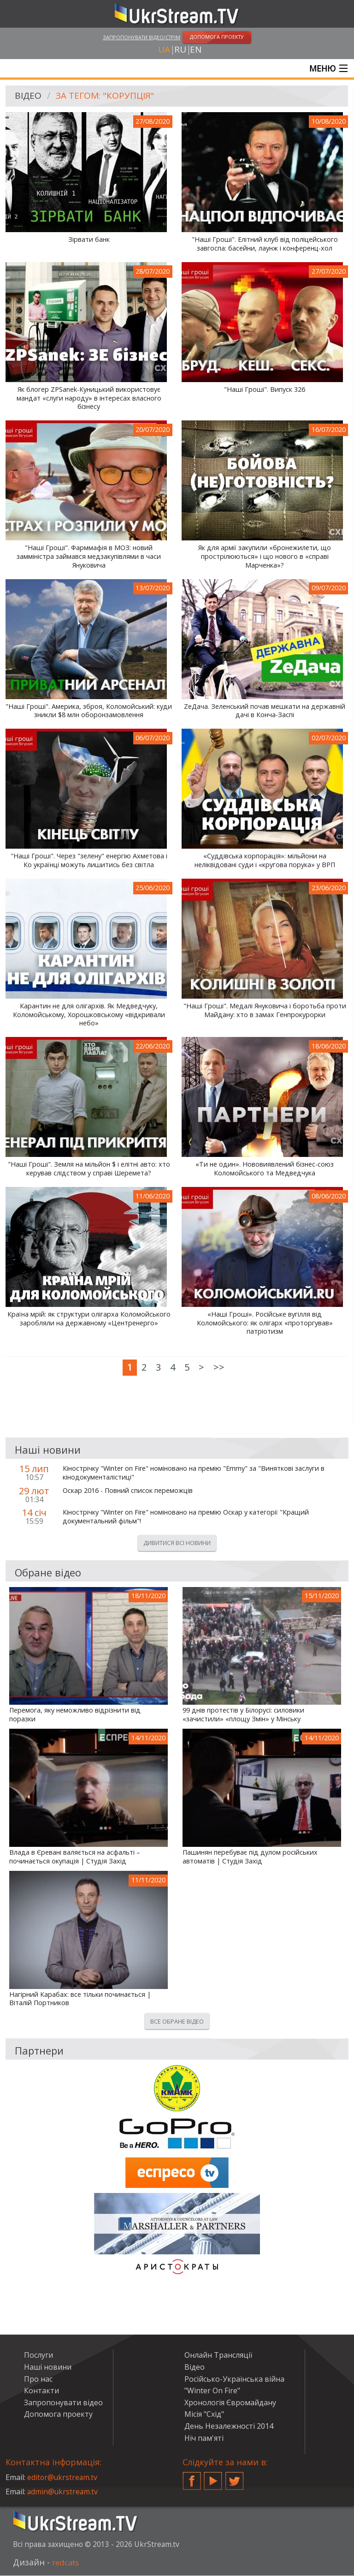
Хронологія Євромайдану (230, 2403)
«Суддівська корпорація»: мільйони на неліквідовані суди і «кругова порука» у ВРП (265, 861)
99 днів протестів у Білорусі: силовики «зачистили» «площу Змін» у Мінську (243, 1715)
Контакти (41, 2391)
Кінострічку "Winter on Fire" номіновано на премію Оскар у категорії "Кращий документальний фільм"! (186, 1517)
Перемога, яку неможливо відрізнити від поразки (75, 1715)
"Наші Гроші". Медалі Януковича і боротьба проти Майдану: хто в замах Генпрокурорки (264, 1011)
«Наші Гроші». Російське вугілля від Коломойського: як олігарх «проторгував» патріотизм (265, 1323)
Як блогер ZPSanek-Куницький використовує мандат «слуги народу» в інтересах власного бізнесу (89, 399)
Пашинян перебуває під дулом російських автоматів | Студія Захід (250, 1857)
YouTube (213, 2478)
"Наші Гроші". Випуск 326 (264, 390)
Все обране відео (177, 2022)
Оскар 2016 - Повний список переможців (128, 1491)
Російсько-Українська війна (234, 2379)
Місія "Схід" (204, 2415)
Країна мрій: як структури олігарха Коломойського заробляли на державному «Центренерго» (89, 1319)
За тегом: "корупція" (108, 97)
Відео (28, 97)
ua (164, 50)
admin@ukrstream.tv (63, 2492)
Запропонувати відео (63, 2403)
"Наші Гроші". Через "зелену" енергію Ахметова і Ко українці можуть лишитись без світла (89, 861)
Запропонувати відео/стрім (141, 37)
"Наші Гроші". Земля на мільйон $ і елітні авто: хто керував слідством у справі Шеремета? (89, 1169)
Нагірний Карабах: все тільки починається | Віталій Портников (80, 1999)
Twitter (234, 2478)
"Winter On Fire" (212, 2391)
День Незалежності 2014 (228, 2427)
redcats (67, 2563)
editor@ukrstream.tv (63, 2478)
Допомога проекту (58, 2415)
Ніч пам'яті (204, 2438)
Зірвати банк (89, 240)
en (195, 50)
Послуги (38, 2356)
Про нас (38, 2379)
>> (218, 1368)
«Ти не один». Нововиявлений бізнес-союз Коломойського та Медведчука (264, 1169)
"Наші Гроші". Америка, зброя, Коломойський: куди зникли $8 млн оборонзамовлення (89, 711)
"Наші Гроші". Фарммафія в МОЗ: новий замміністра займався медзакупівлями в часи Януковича (89, 557)
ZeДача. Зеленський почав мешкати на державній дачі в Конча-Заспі (264, 711)
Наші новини (47, 2368)
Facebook (192, 2478)
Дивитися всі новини (177, 1544)
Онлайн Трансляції (218, 2356)
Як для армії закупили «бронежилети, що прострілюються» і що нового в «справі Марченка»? (264, 557)
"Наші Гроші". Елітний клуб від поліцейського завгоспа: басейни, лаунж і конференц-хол (265, 244)
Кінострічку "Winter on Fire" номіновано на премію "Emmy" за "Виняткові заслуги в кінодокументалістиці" (193, 1473)
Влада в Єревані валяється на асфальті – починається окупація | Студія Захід (74, 1857)
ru (180, 50)
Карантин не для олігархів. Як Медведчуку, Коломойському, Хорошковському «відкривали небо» (89, 1015)
